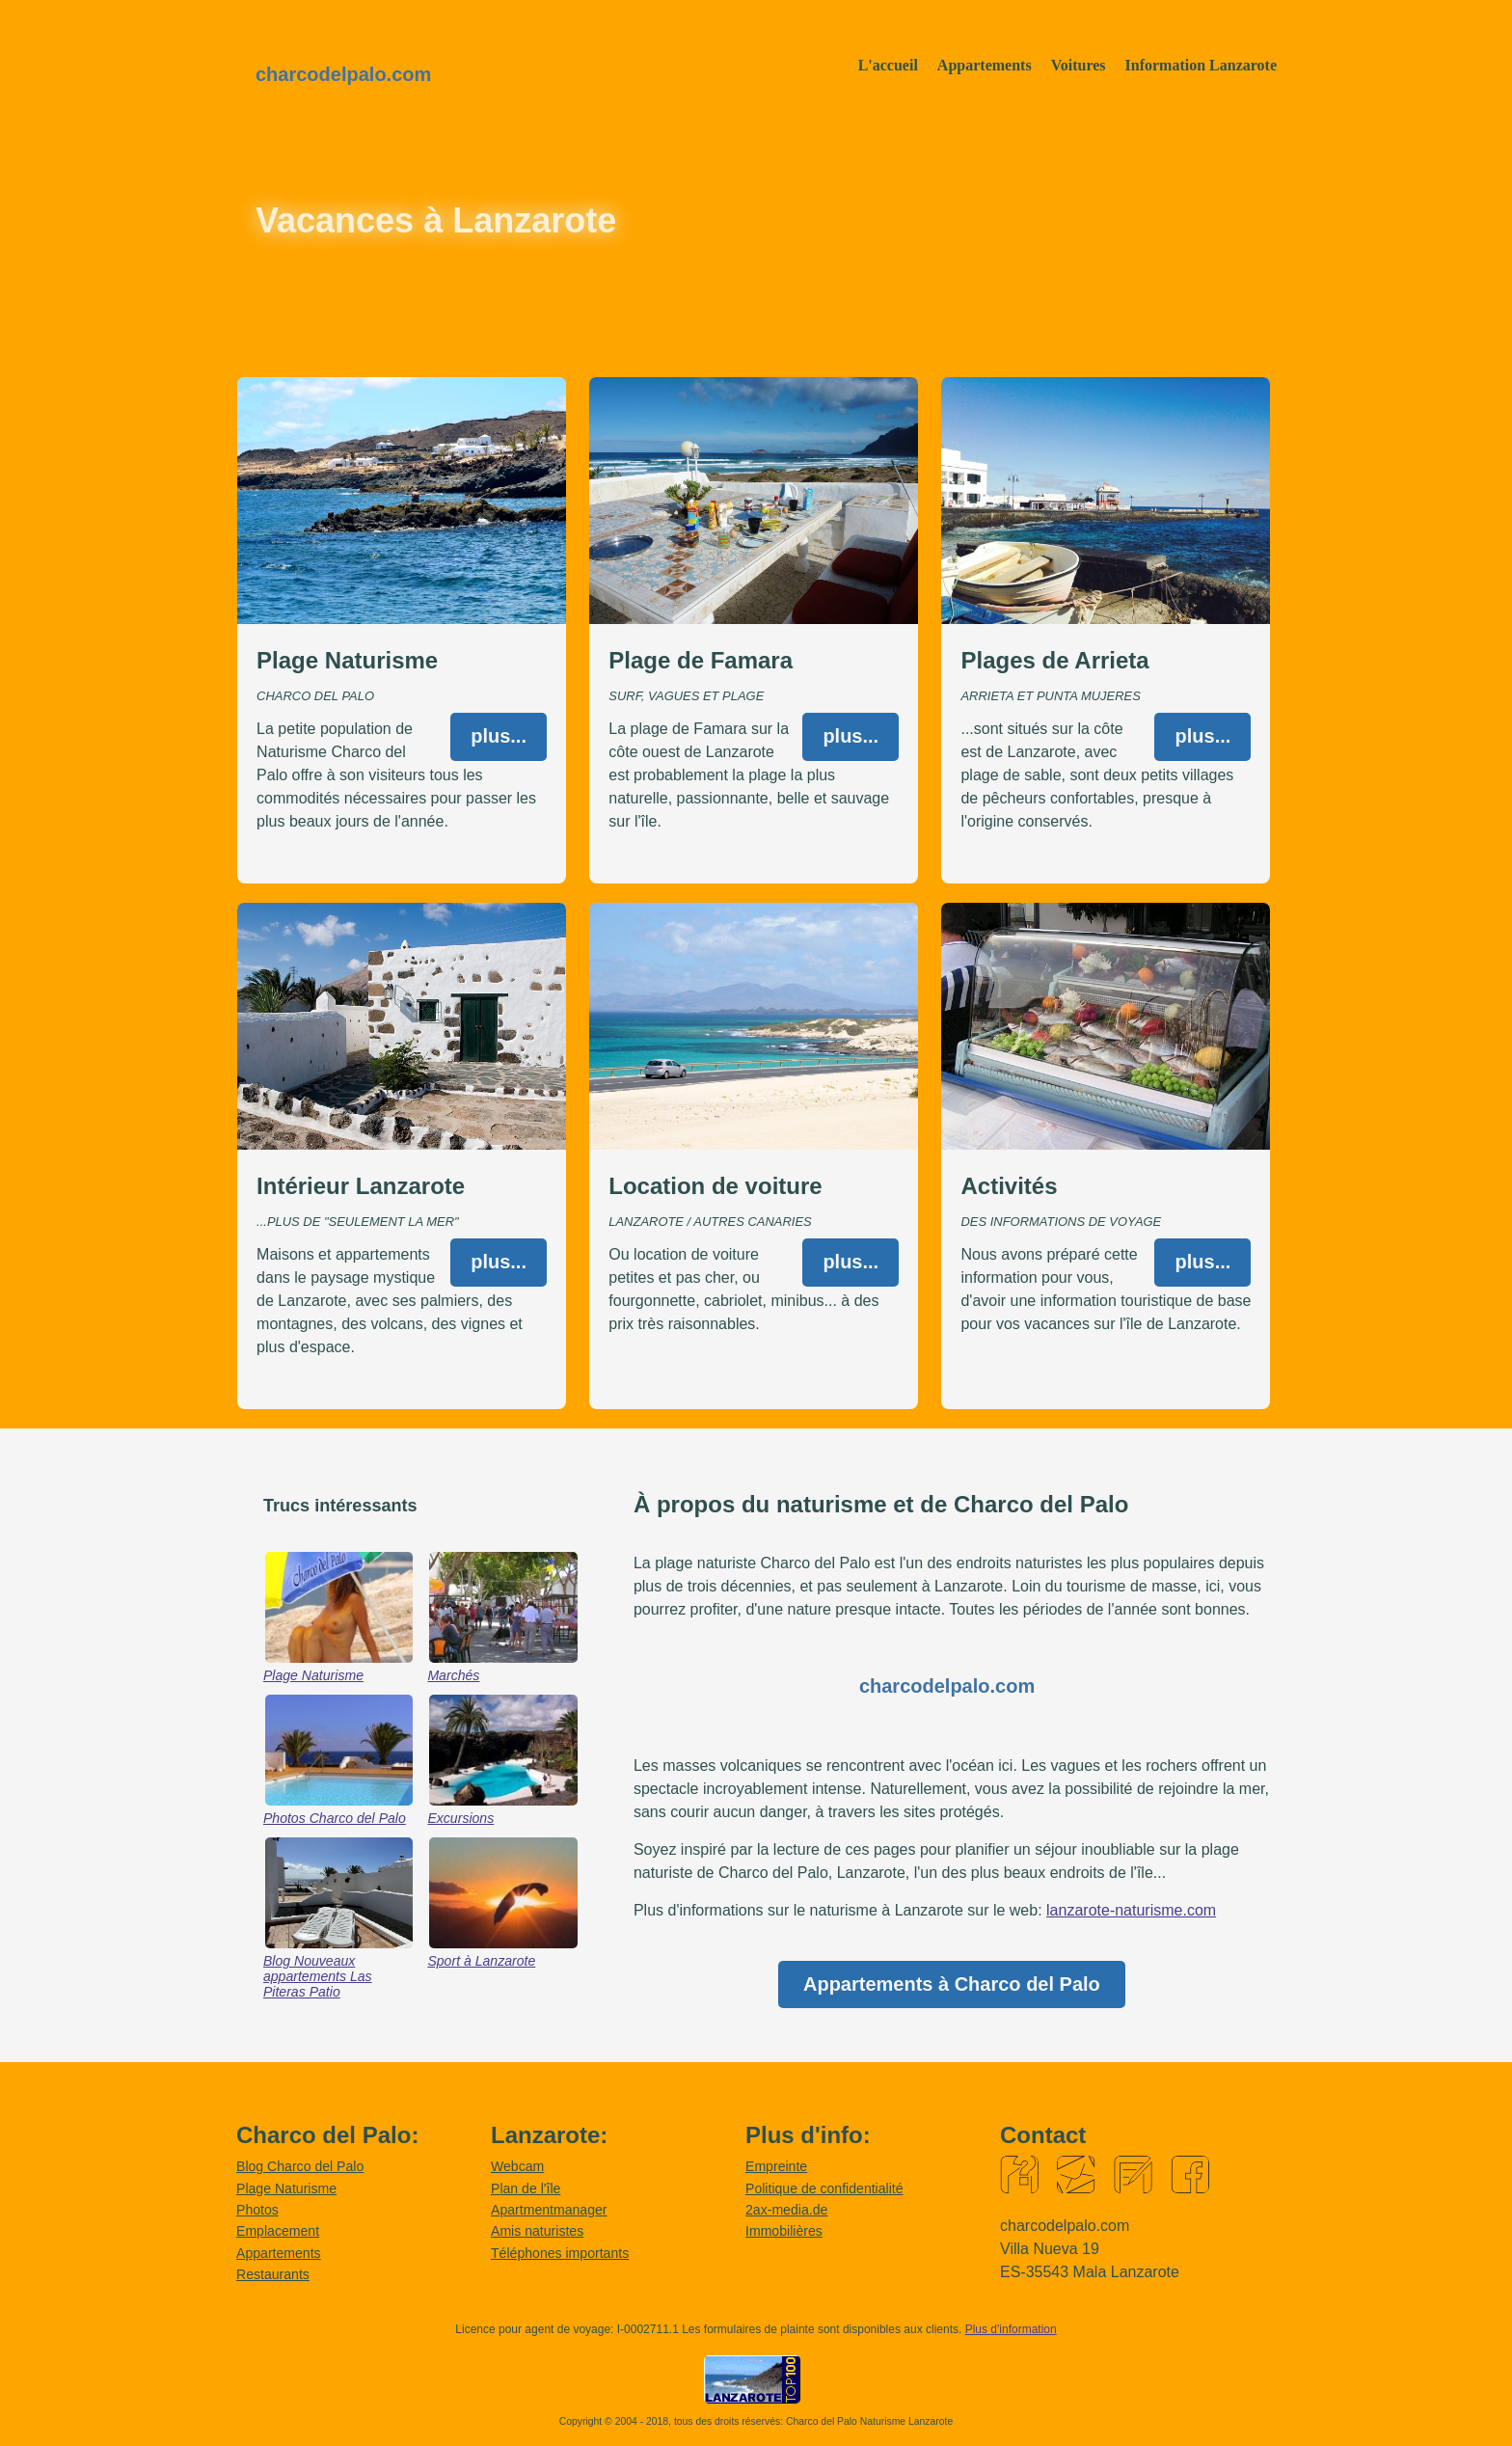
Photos (257, 2209)
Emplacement (277, 2231)
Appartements (984, 65)
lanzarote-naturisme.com (1131, 1910)
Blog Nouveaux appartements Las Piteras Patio (317, 1976)
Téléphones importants (560, 2253)
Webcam (517, 2166)
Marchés (453, 1675)
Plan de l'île (525, 2188)
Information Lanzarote (1201, 65)
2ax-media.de (786, 2209)
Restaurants (273, 2274)
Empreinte (776, 2166)
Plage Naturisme (313, 1675)
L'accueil (888, 65)
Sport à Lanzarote (481, 1961)
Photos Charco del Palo (334, 1818)
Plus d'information (1011, 2329)
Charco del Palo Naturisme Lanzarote (869, 2421)
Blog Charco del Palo (300, 2166)
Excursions (460, 1818)
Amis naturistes (537, 2231)
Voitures (1078, 65)
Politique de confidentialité (824, 2188)
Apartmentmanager (549, 2209)
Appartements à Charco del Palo (951, 1984)
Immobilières (784, 2231)
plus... (498, 736)
